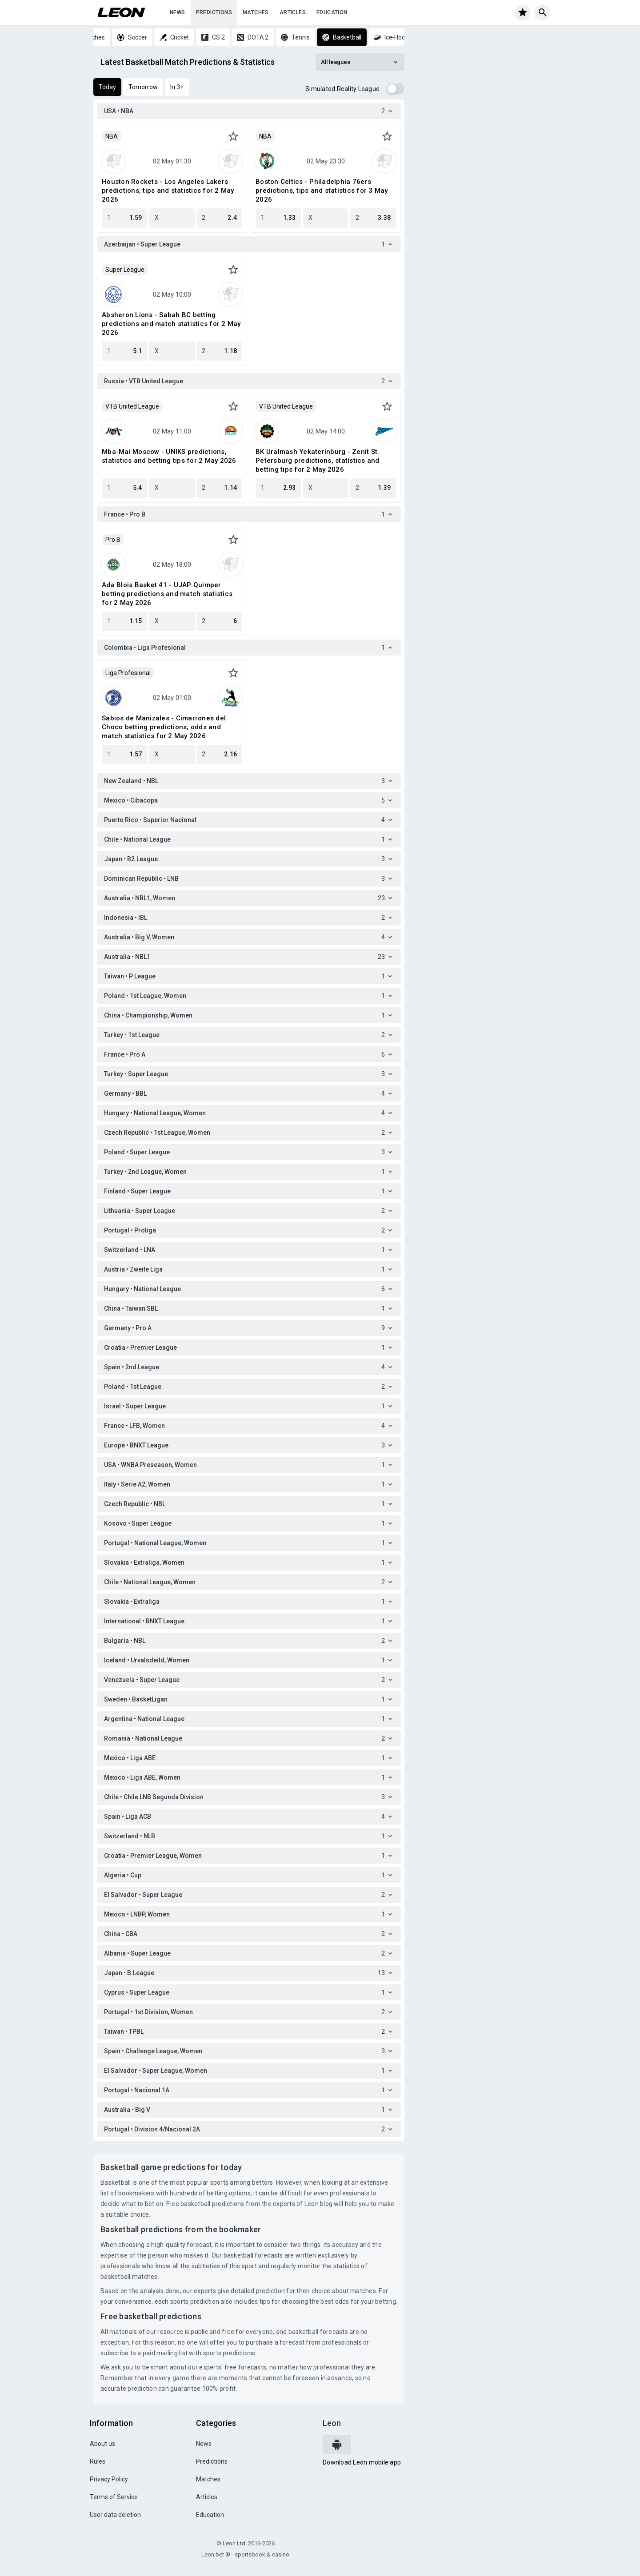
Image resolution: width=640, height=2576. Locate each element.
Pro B (112, 539)
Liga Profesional (128, 672)
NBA (111, 136)
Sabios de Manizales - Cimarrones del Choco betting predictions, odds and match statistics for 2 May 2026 (164, 727)
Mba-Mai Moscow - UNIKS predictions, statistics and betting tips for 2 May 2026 (169, 456)
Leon (332, 2423)
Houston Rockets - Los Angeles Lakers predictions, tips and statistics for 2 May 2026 (168, 190)
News (177, 12)
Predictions (214, 12)
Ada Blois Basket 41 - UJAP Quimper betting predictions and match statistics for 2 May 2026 (167, 594)
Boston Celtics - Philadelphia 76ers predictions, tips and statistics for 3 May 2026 (322, 190)
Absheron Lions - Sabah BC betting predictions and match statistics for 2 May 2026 (171, 324)
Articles (293, 12)
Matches (256, 12)
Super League (124, 269)
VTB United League (132, 406)
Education (332, 12)
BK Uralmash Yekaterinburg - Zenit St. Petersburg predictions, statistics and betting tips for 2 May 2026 (318, 460)
